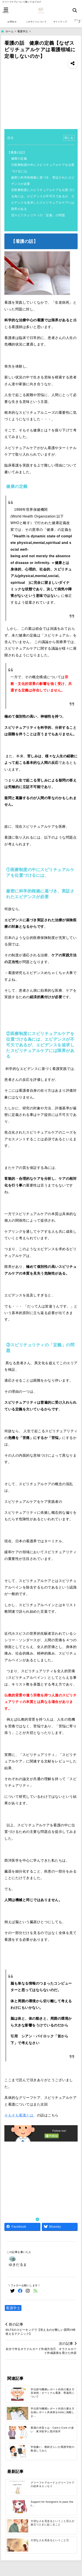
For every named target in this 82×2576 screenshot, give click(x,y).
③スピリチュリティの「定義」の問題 (38, 215)
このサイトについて (36, 21)
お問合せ (12, 21)
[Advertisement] (41, 94)
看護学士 (13, 2308)
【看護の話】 (16, 152)
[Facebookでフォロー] (20, 2290)
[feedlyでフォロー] (35, 2290)
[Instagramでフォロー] (28, 2290)
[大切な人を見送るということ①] (17, 2545)
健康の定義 (19, 158)
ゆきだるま (18, 2264)
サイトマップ (60, 21)
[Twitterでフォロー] (12, 2290)
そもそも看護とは (18, 2115)
